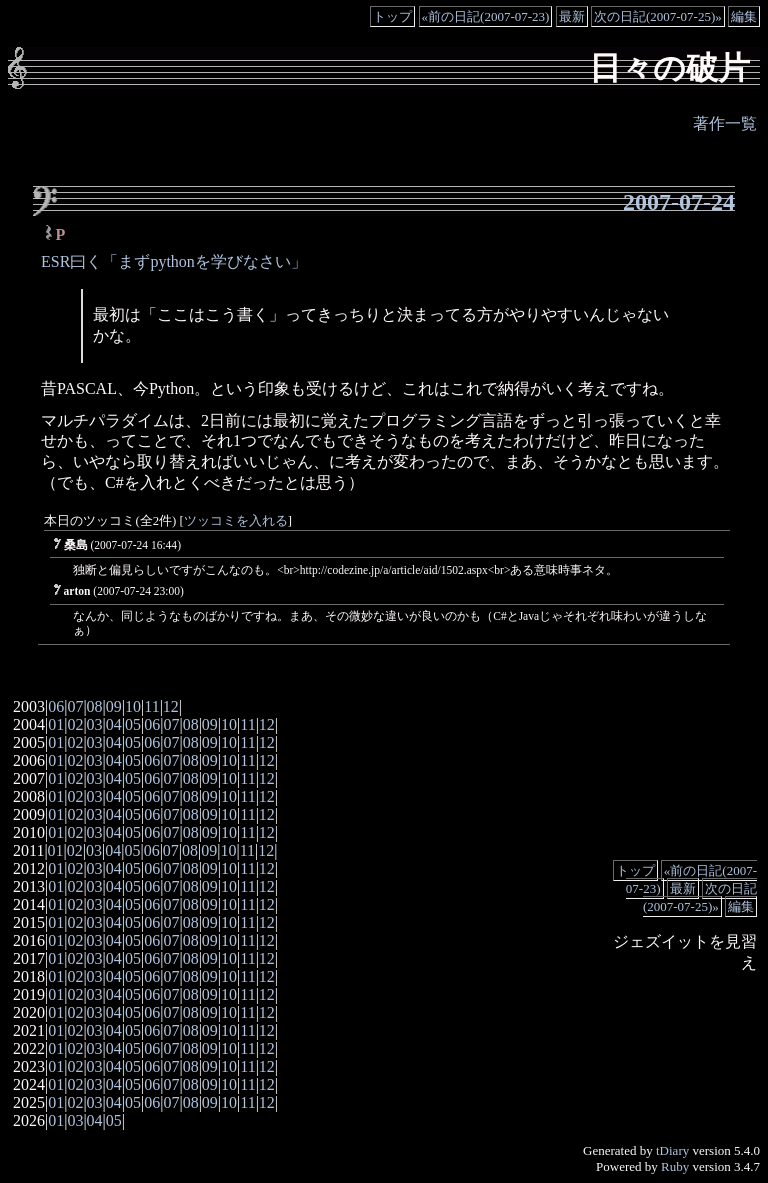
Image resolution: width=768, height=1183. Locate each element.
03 (95, 724)
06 (56, 706)
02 (75, 724)
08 (95, 706)
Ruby (675, 1166)
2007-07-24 (679, 202)
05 (133, 724)
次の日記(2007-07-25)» (658, 16)
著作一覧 (725, 123)
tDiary (672, 1150)
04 (114, 724)
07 (75, 706)
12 (171, 706)
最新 (572, 16)
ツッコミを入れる (236, 521)
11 (151, 706)
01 (56, 724)
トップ (392, 16)
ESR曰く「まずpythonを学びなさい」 (174, 261)
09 (114, 706)
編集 (744, 16)
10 (133, 706)
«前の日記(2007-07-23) (486, 16)
